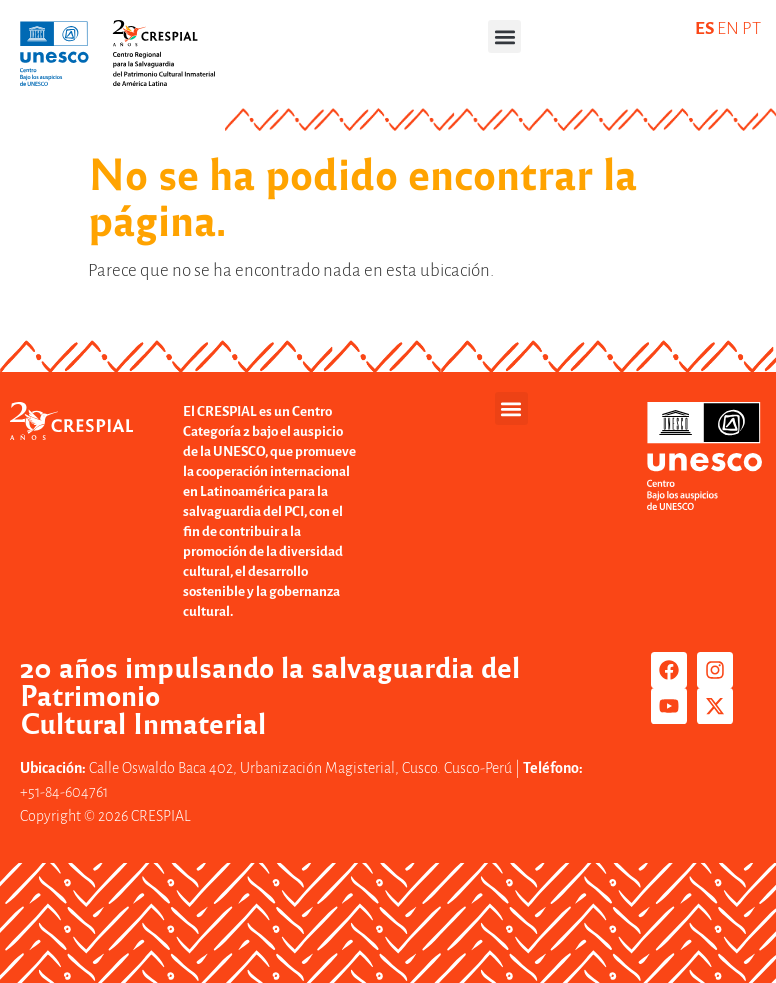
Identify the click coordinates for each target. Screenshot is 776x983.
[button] (504, 36)
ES (704, 28)
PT (751, 28)
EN (728, 28)
